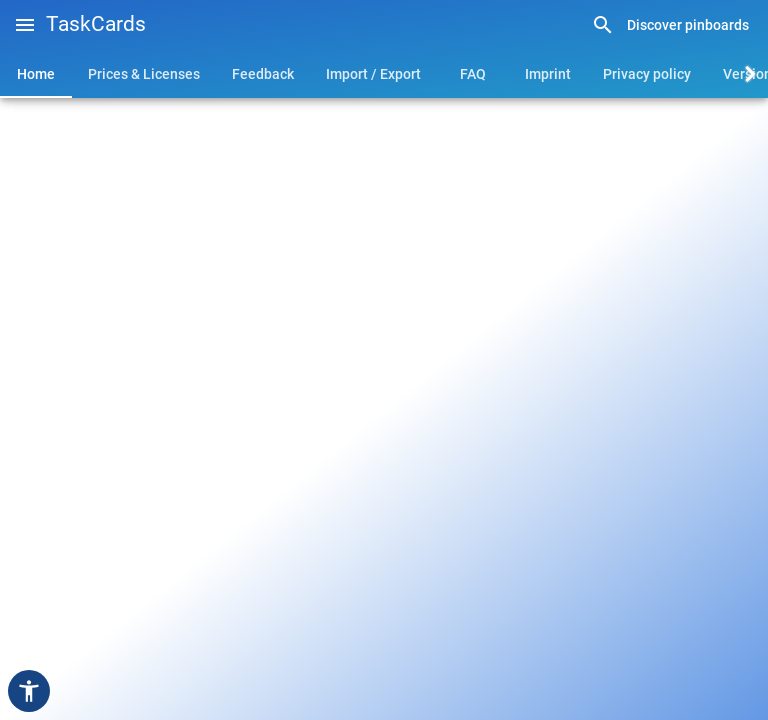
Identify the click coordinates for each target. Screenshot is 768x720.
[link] (670, 25)
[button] (25, 25)
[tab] (36, 74)
